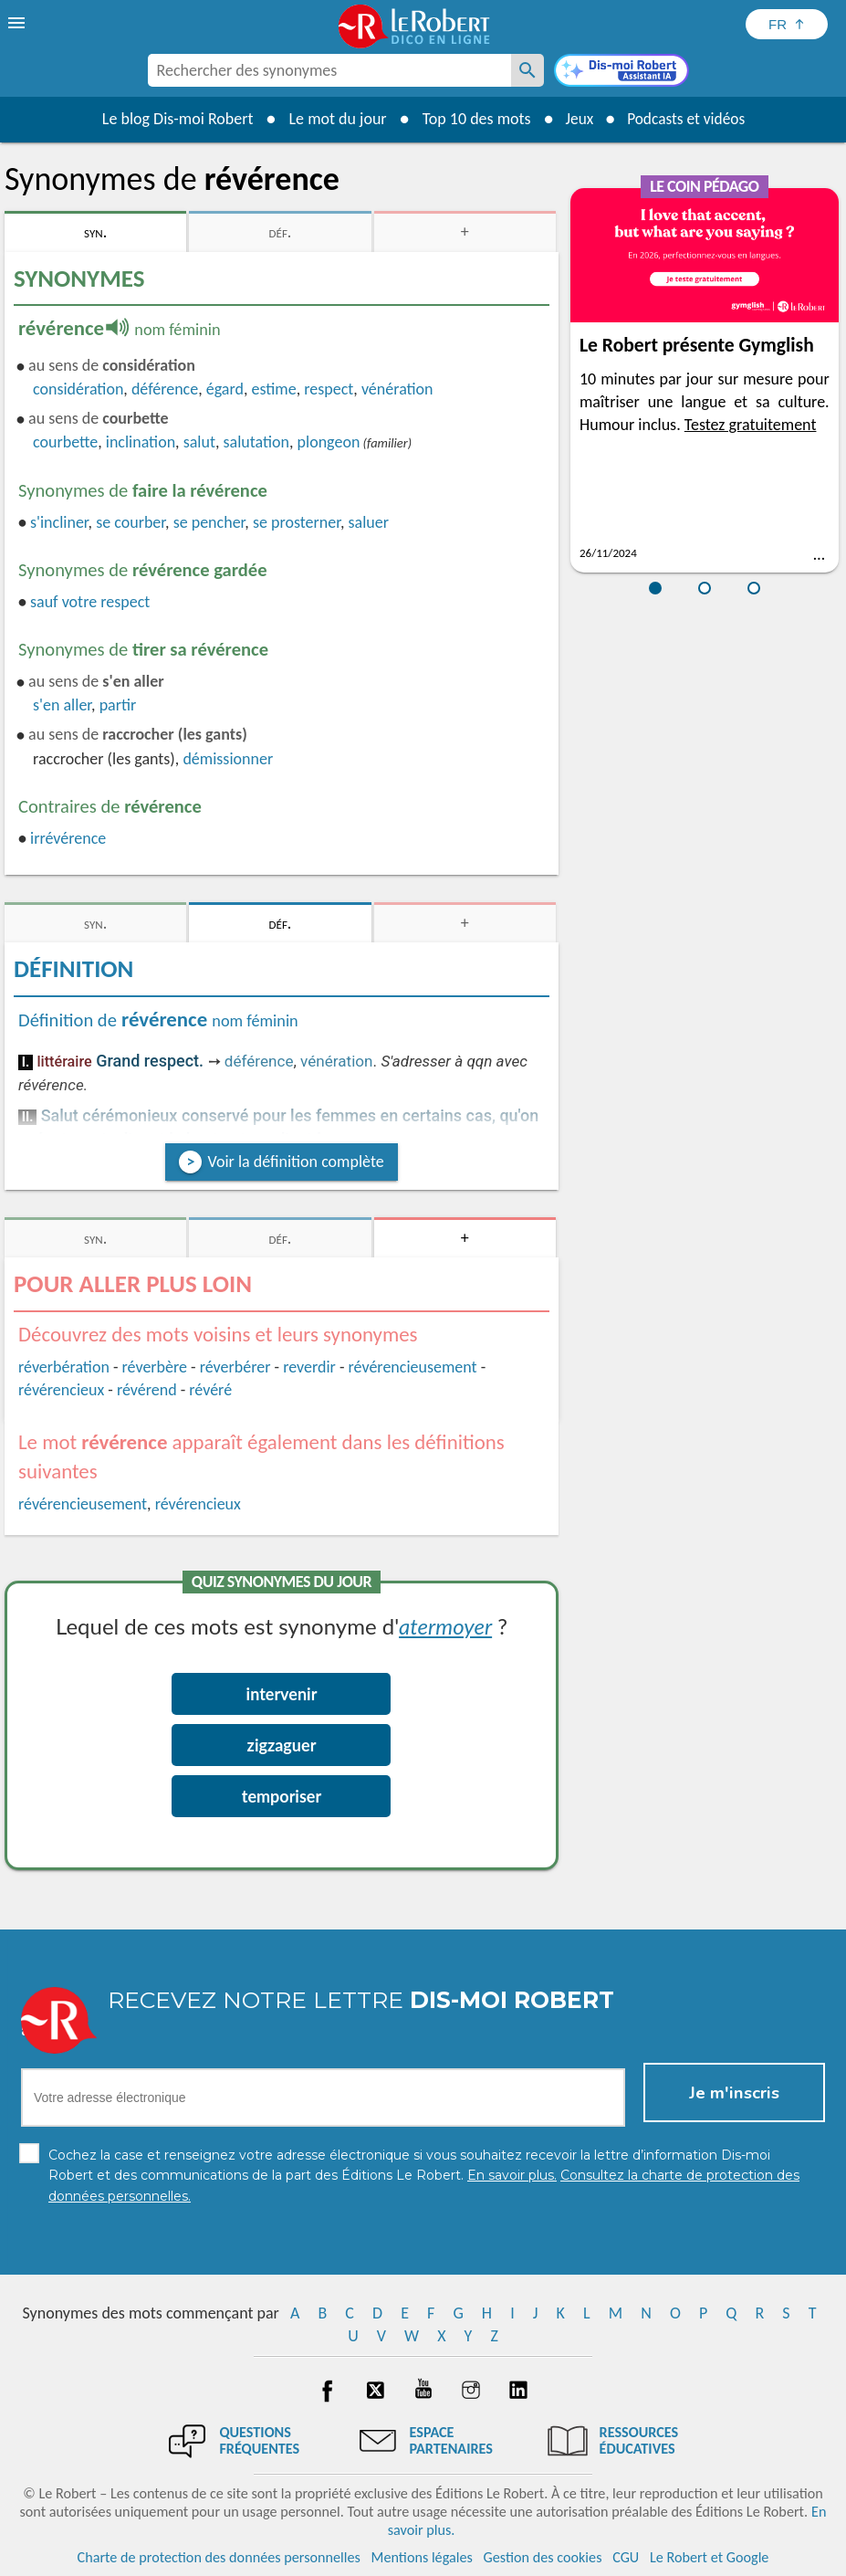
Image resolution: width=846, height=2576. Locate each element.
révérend (147, 1390)
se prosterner (296, 522)
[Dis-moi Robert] (621, 72)
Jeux (575, 119)
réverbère (155, 1367)
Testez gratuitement (750, 425)
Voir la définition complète (295, 1161)
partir (118, 705)
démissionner (228, 759)
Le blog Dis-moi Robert (173, 119)
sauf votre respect (90, 602)
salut (199, 442)
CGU (625, 2557)
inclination (140, 442)
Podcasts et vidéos (687, 119)
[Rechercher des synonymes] (527, 70)
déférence (164, 389)
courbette (65, 442)
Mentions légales (422, 2557)
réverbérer (235, 1367)
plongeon (329, 442)
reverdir (309, 1367)
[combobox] (329, 70)
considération (78, 389)
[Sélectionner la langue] (787, 24)
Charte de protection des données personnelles (219, 2557)
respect (328, 389)
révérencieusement (413, 1367)
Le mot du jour (332, 119)
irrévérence (68, 838)
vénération (397, 389)
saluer (369, 522)
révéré (210, 1390)
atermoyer (445, 1626)
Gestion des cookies (543, 2557)
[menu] (18, 23)
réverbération (64, 1367)
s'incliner (59, 522)
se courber (130, 522)
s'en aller (62, 705)
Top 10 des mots (471, 119)
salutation (257, 442)
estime (274, 389)
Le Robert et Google (709, 2557)
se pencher (209, 522)
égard (225, 389)
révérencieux (61, 1390)
